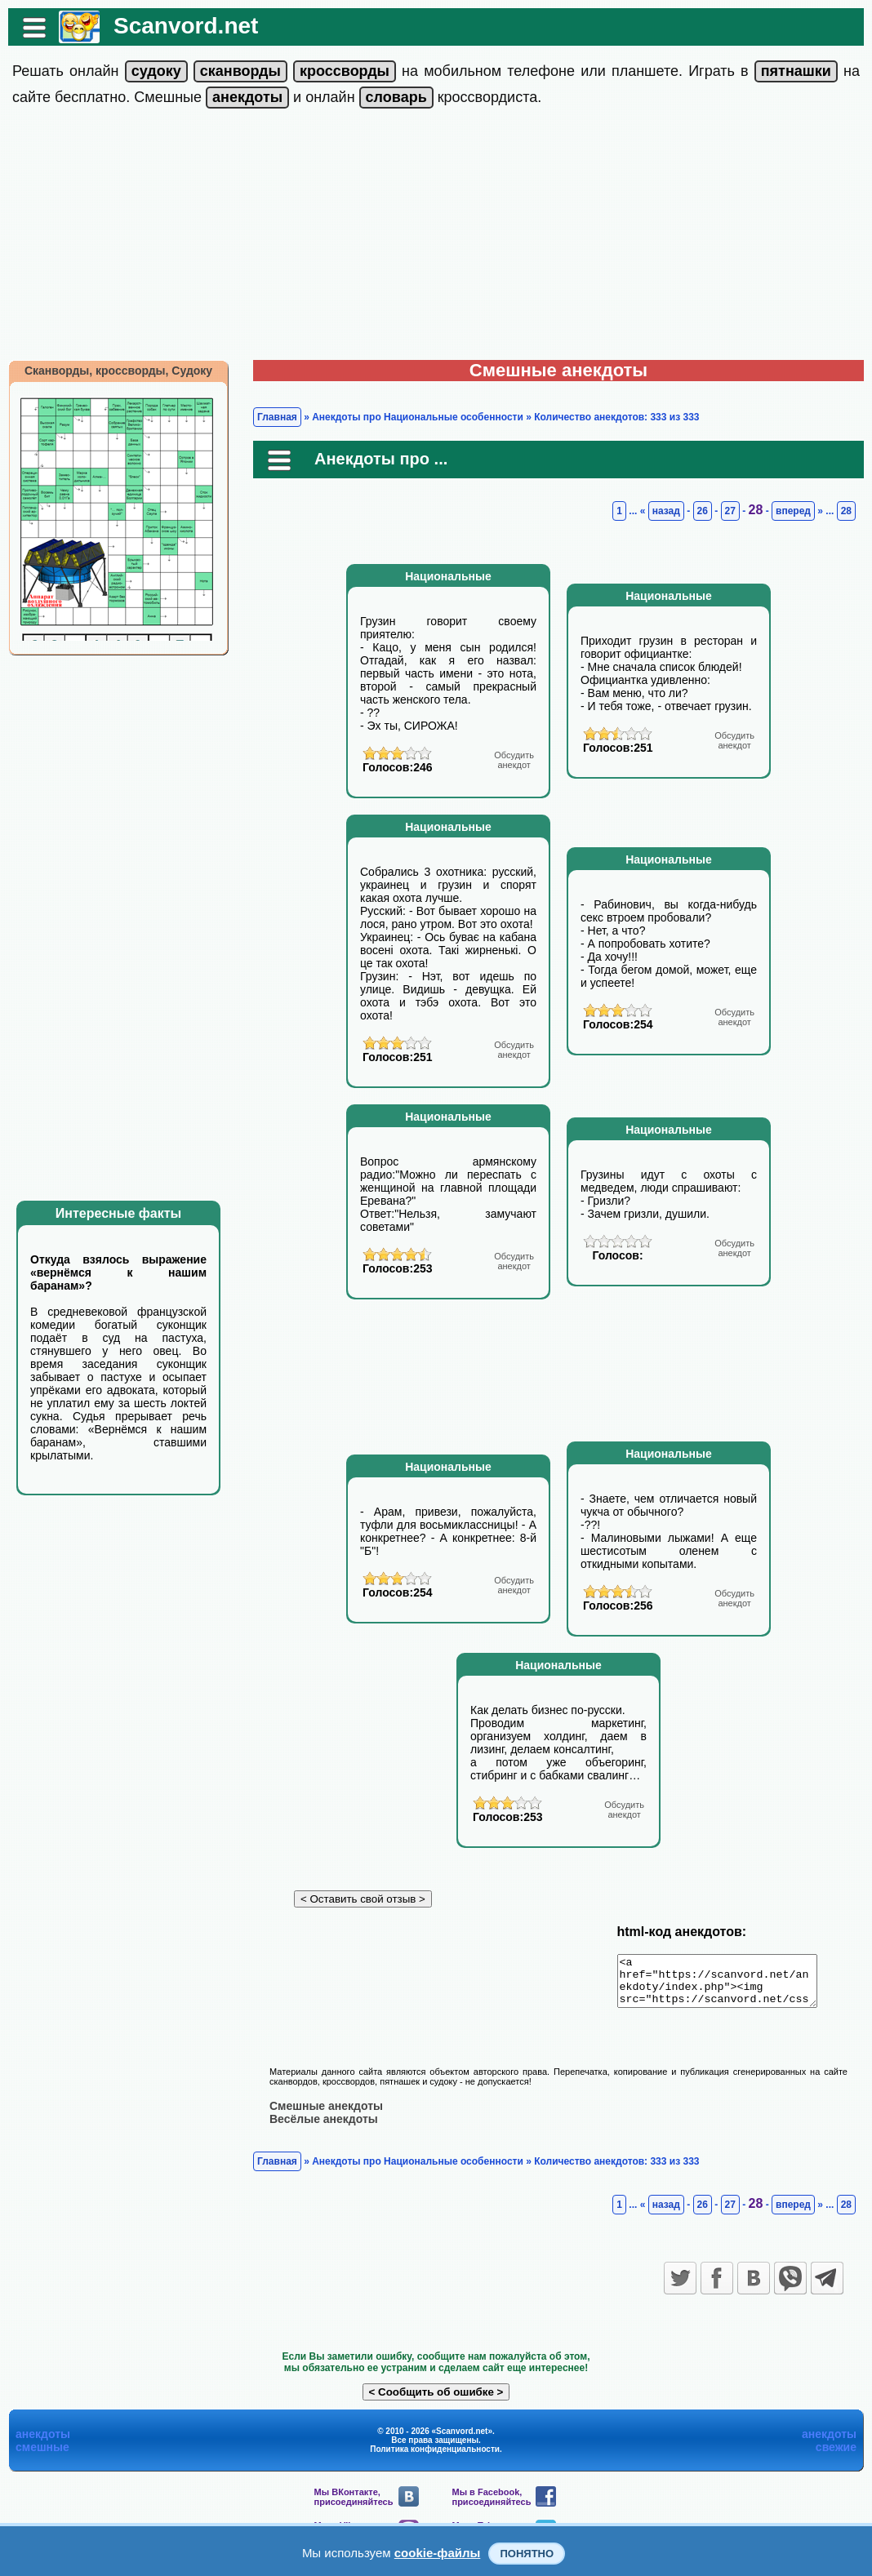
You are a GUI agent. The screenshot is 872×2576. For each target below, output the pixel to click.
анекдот (514, 760)
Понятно (527, 2553)
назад (666, 511)
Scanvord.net (185, 25)
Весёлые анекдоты (323, 2127)
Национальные (448, 576)
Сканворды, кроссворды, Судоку (118, 370)
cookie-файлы (437, 2553)
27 (730, 511)
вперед (793, 511)
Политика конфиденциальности (435, 2458)
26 (702, 511)
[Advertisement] (436, 237)
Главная (277, 417)
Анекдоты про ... (380, 459)
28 (756, 510)
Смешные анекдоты (326, 2114)
